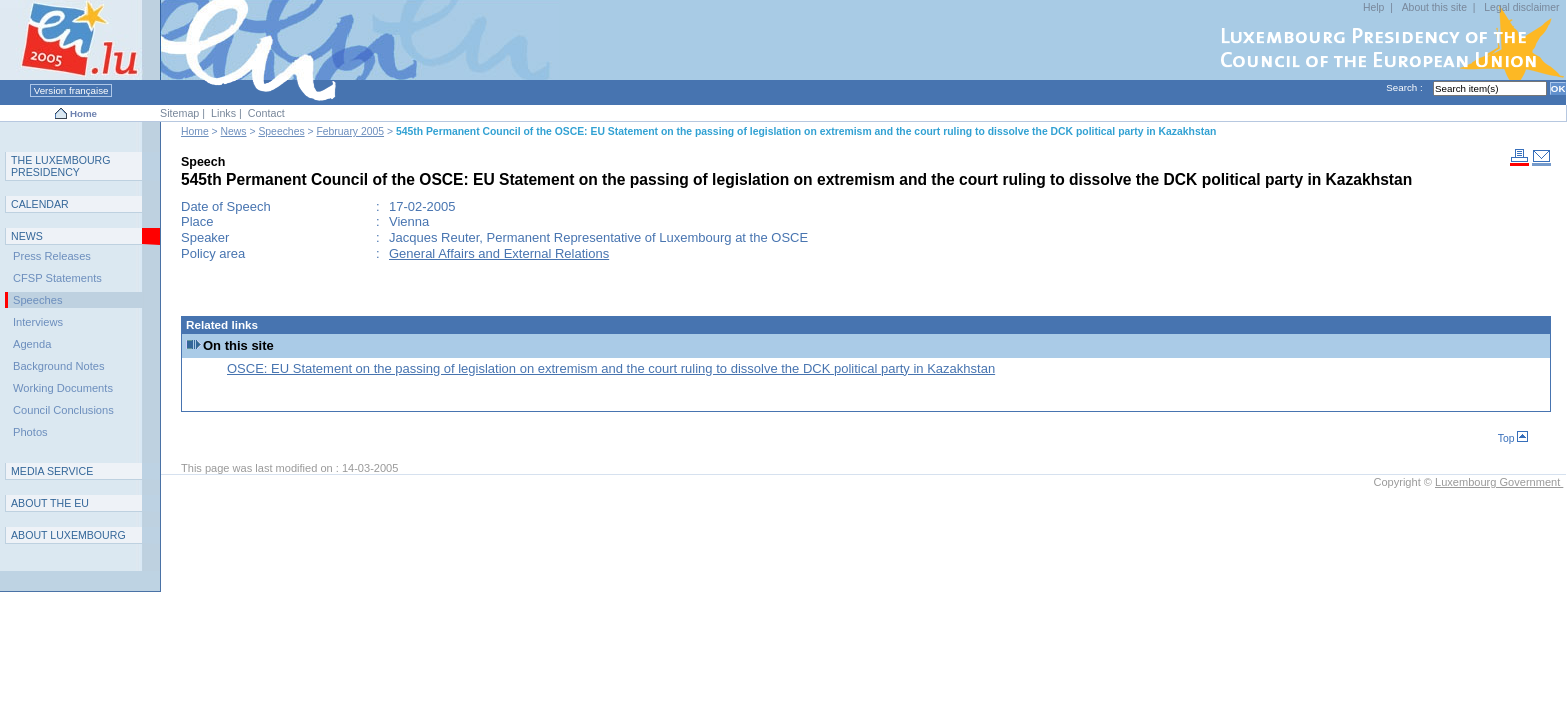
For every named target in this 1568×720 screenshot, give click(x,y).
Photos (30, 432)
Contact (266, 113)
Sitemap (179, 113)
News (234, 131)
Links (223, 113)
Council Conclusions (63, 410)
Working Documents (63, 388)
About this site (1434, 7)
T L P (61, 166)
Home (83, 113)
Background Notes (59, 366)
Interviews (38, 322)
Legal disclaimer (1521, 7)
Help (1373, 7)
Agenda (32, 344)
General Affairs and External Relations (499, 253)
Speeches (281, 131)
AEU (50, 503)
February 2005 (350, 131)
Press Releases (52, 256)
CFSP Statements (57, 278)
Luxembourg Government (1499, 482)
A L (68, 535)
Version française (71, 90)
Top (1513, 438)
